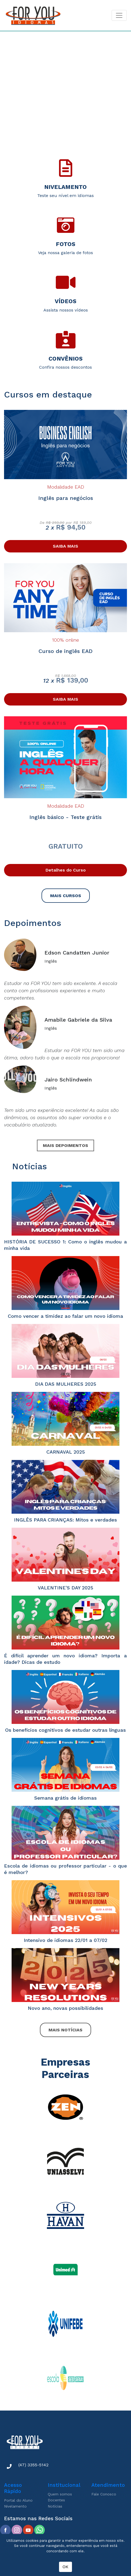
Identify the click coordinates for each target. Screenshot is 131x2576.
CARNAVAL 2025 (65, 1452)
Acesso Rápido (13, 2488)
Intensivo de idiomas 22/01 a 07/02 (65, 1940)
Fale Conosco (103, 2494)
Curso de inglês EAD (65, 651)
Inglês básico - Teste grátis (65, 817)
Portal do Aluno (18, 2500)
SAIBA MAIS (65, 546)
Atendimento (108, 2485)
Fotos (65, 244)
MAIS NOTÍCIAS (65, 2029)
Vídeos (65, 301)
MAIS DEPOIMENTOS (65, 1145)
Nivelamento (65, 187)
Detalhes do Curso (66, 870)
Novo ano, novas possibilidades (65, 2008)
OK (65, 2566)
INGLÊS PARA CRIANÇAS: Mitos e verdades (65, 1520)
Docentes (56, 2500)
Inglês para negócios (65, 498)
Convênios (65, 358)
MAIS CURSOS (65, 895)
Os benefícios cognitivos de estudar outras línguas (65, 1730)
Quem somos (60, 2494)
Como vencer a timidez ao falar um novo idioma (65, 1316)
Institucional (64, 2485)
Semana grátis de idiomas (65, 1798)
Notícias (55, 2506)
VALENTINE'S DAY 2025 (65, 1587)
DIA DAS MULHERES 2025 (65, 1384)
